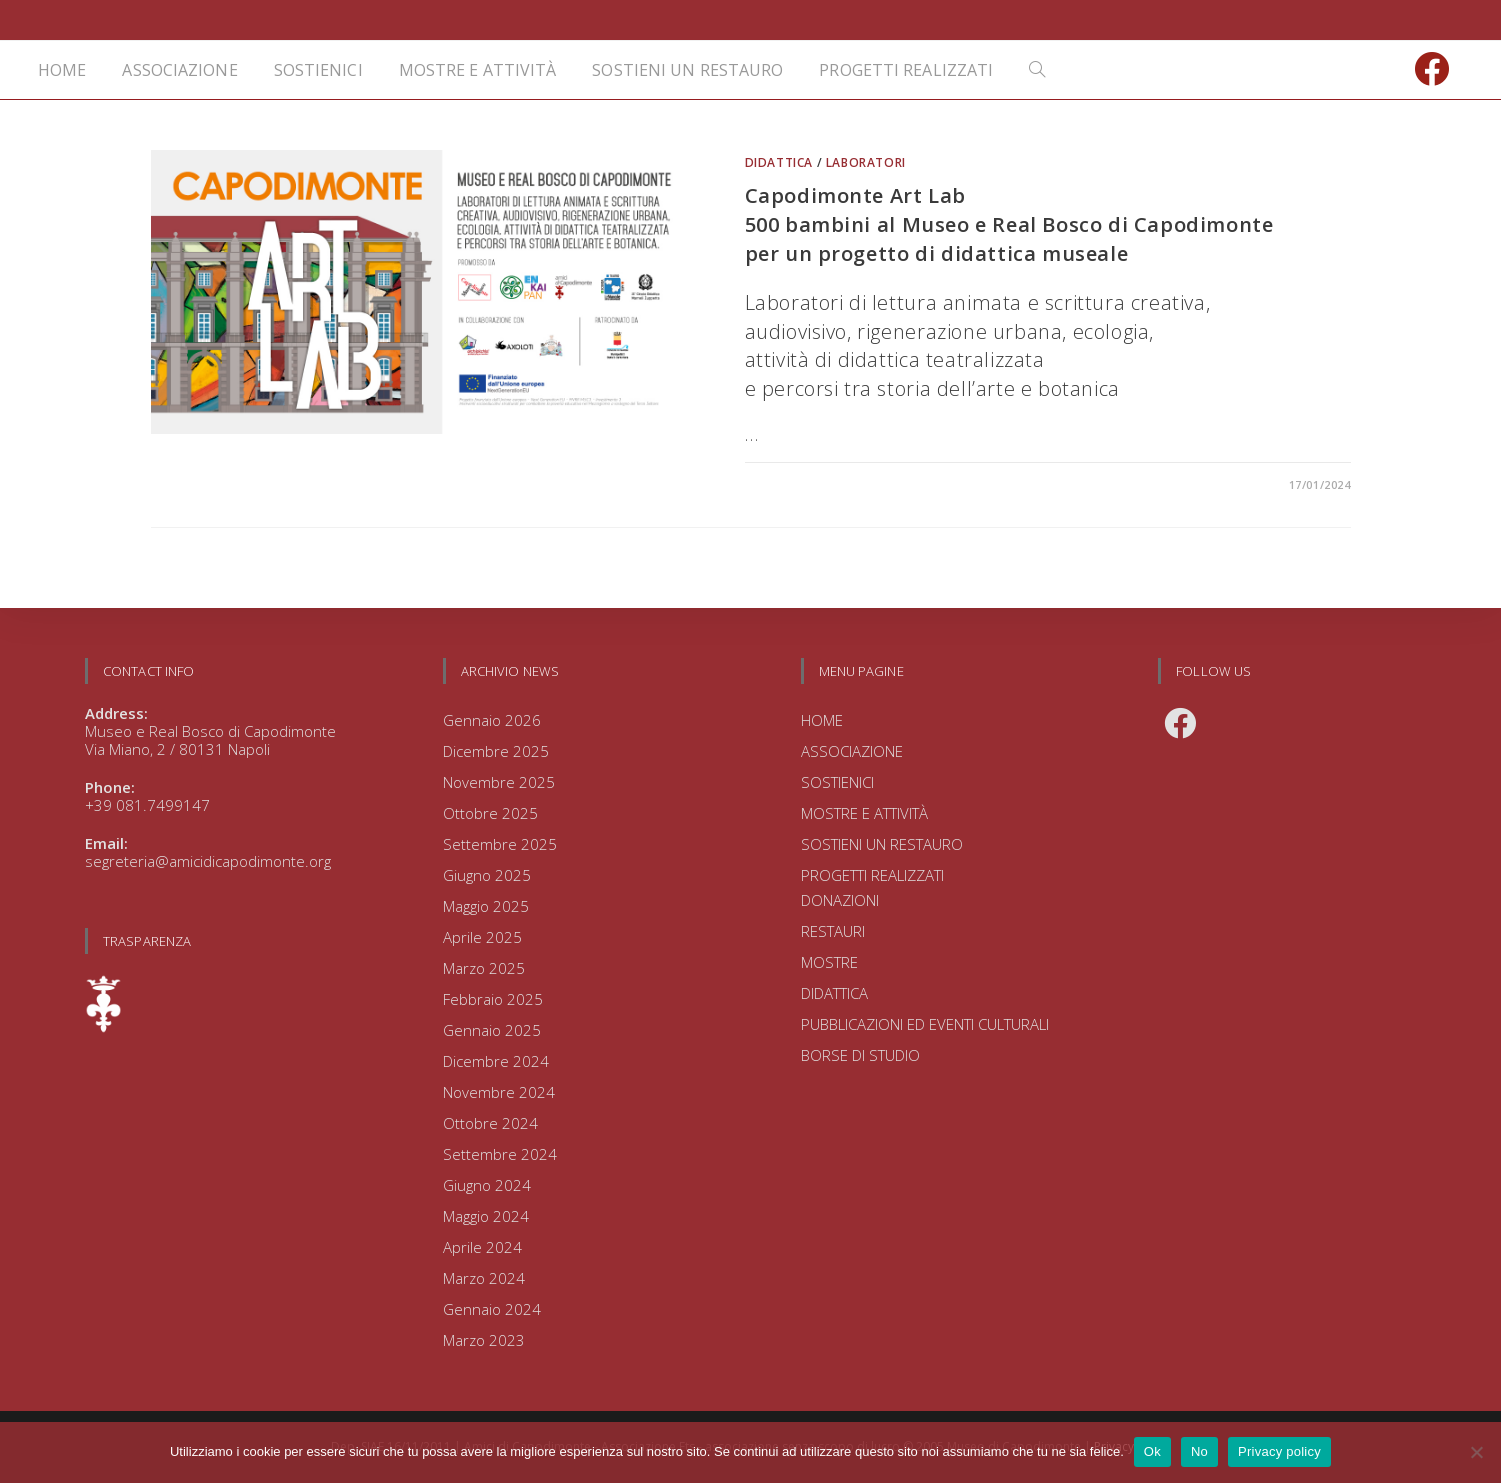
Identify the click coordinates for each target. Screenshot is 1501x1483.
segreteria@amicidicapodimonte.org (208, 861)
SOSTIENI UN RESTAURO (882, 844)
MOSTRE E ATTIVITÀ (864, 813)
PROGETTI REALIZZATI (872, 875)
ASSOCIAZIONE (852, 751)
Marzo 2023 (484, 1340)
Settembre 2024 (500, 1154)
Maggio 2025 (486, 906)
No (1199, 1451)
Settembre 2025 (500, 844)
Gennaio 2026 (492, 720)
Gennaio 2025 (492, 1030)
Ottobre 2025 (490, 813)
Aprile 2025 (482, 937)
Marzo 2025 (484, 968)
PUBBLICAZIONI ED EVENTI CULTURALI (925, 1024)
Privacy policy (1279, 1451)
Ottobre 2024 (490, 1123)
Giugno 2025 (487, 875)
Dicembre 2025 (496, 751)
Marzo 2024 (484, 1278)
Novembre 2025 (499, 782)
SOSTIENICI (837, 782)
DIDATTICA (779, 162)
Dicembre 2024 (496, 1061)
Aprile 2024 (482, 1247)
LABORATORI (866, 162)
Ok (1152, 1451)
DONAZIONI (840, 900)
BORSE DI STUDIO (860, 1055)
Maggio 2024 (486, 1216)
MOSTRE (829, 962)
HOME (822, 720)
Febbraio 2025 (493, 999)
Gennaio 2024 (492, 1309)
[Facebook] (1180, 723)
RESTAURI (833, 931)
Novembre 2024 (499, 1092)
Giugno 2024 (487, 1185)
